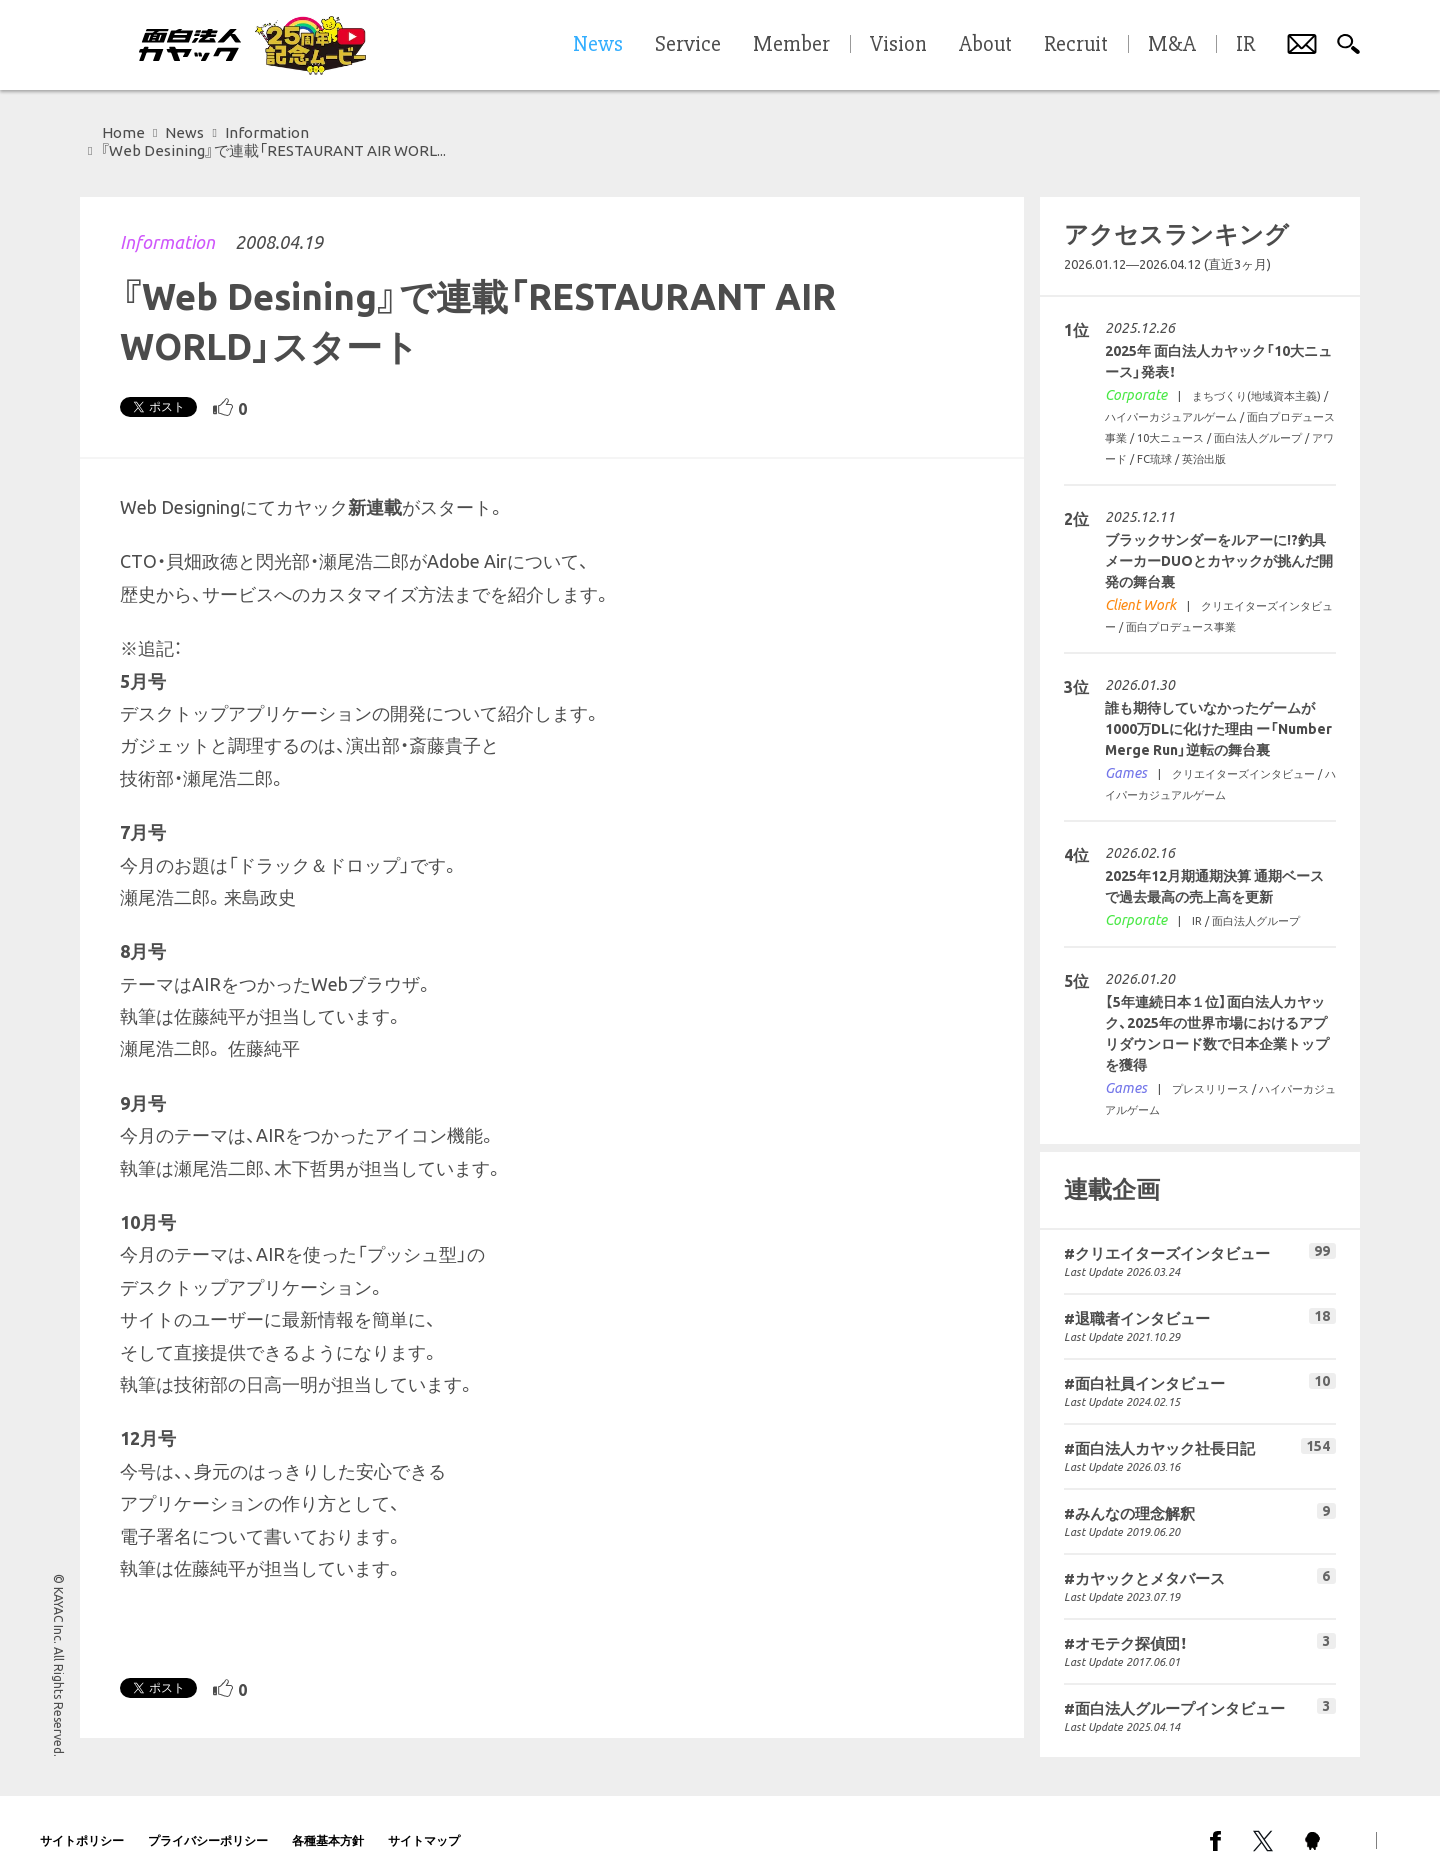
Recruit (1076, 45)
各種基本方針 (328, 1822)
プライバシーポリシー (208, 1822)
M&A (1172, 45)
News (184, 132)
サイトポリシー (82, 1822)
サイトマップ (424, 1822)
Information (167, 224)
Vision (898, 45)
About (985, 45)
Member (791, 45)
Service (688, 45)
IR (1245, 45)
